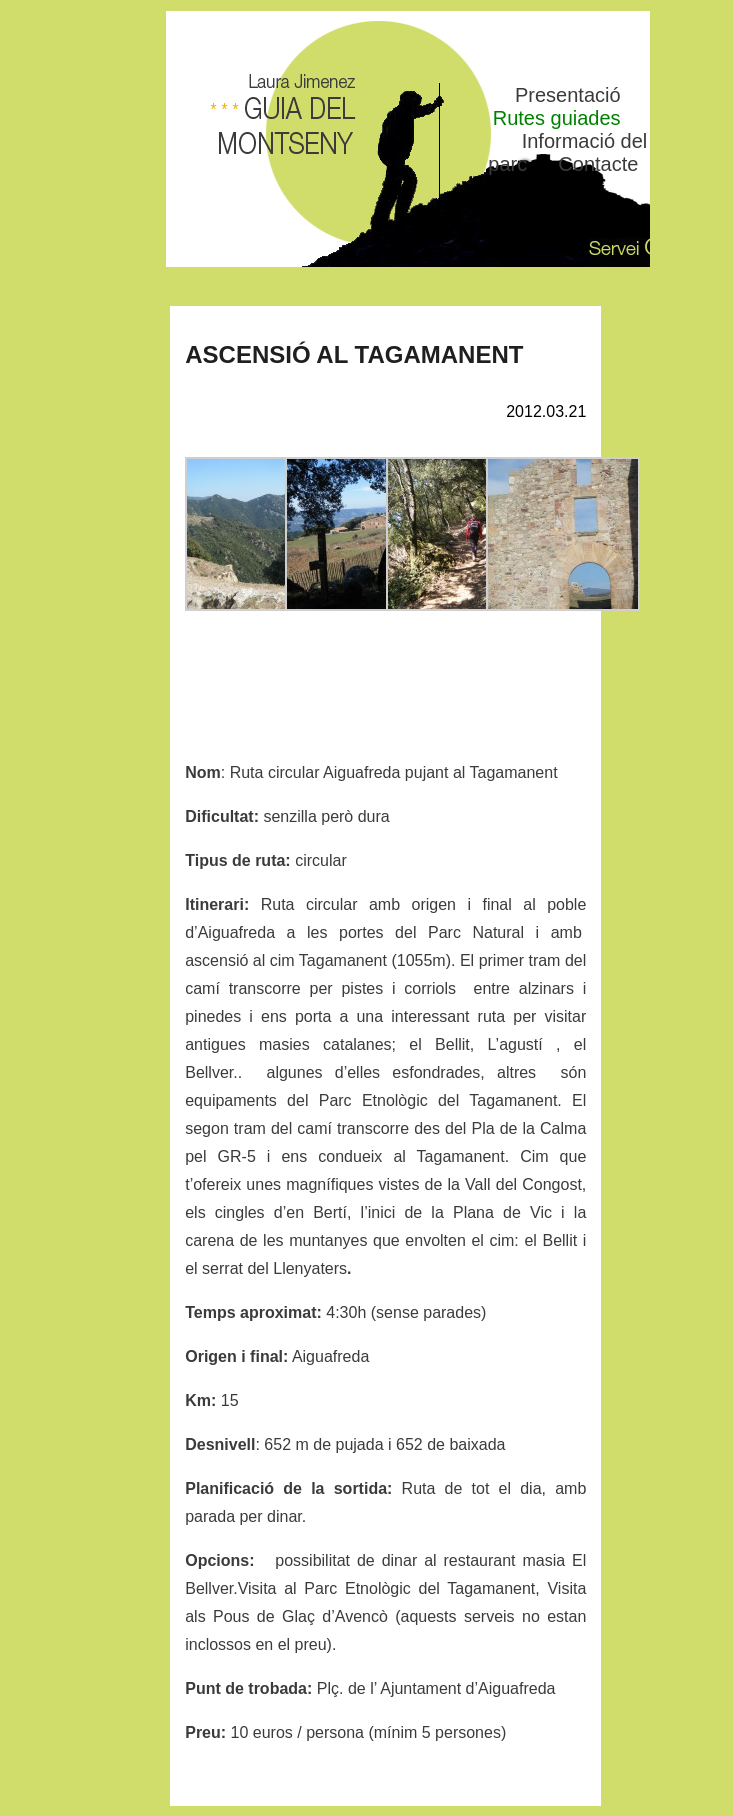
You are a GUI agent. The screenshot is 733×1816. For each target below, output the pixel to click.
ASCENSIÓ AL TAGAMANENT (354, 354)
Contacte (598, 164)
